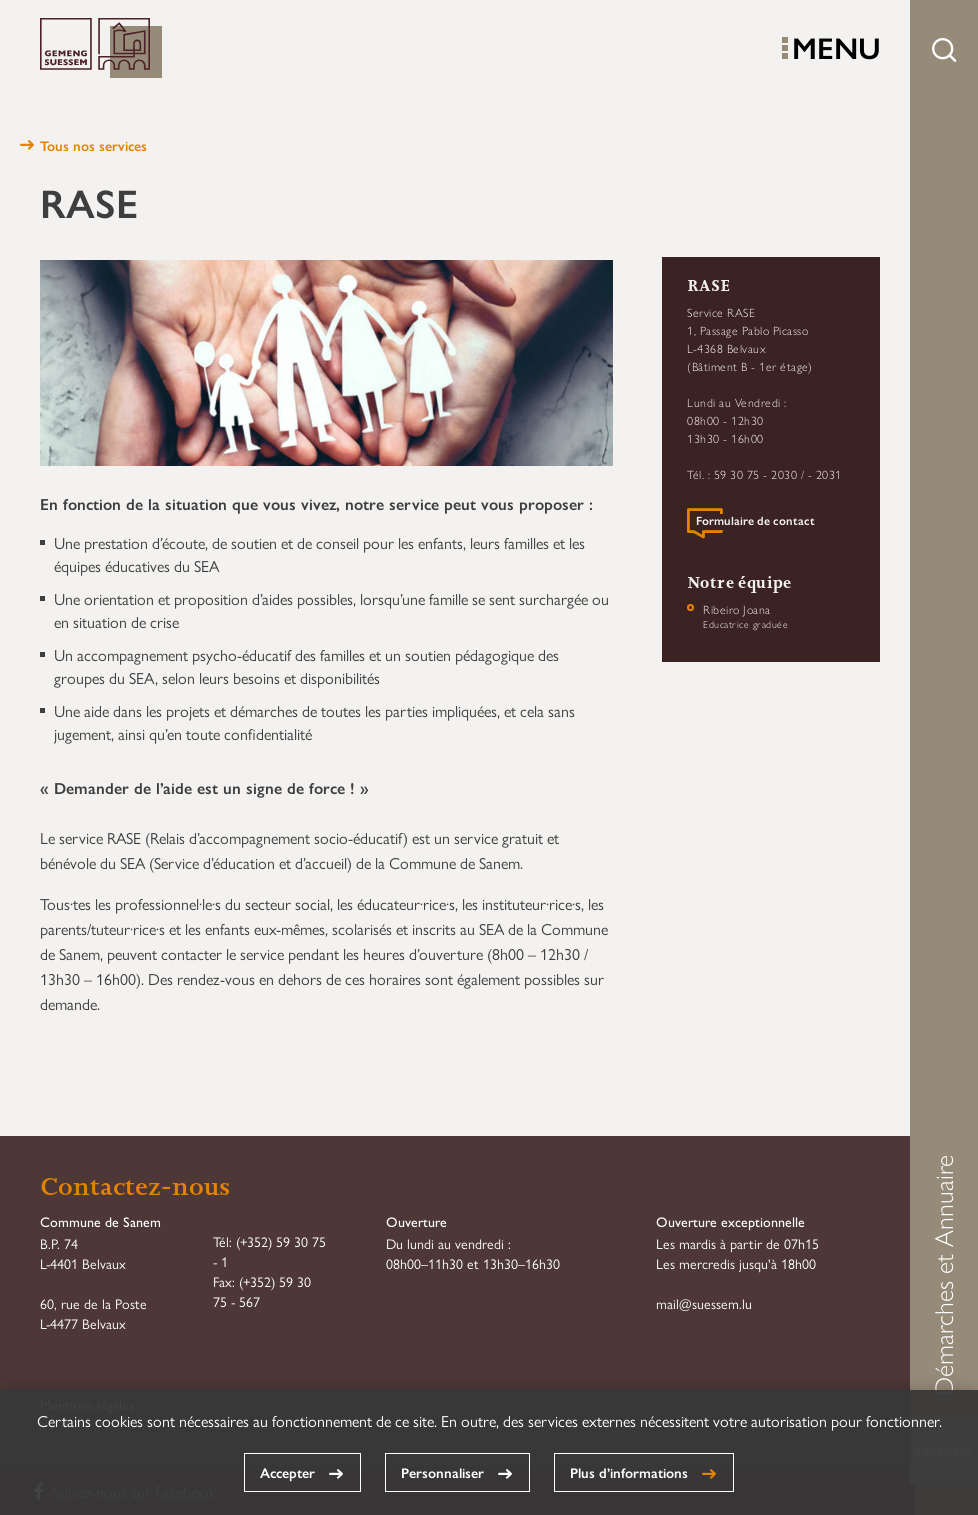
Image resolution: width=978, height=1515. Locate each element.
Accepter (287, 1472)
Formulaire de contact (755, 521)
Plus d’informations (629, 1472)
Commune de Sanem (101, 49)
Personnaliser (442, 1472)
